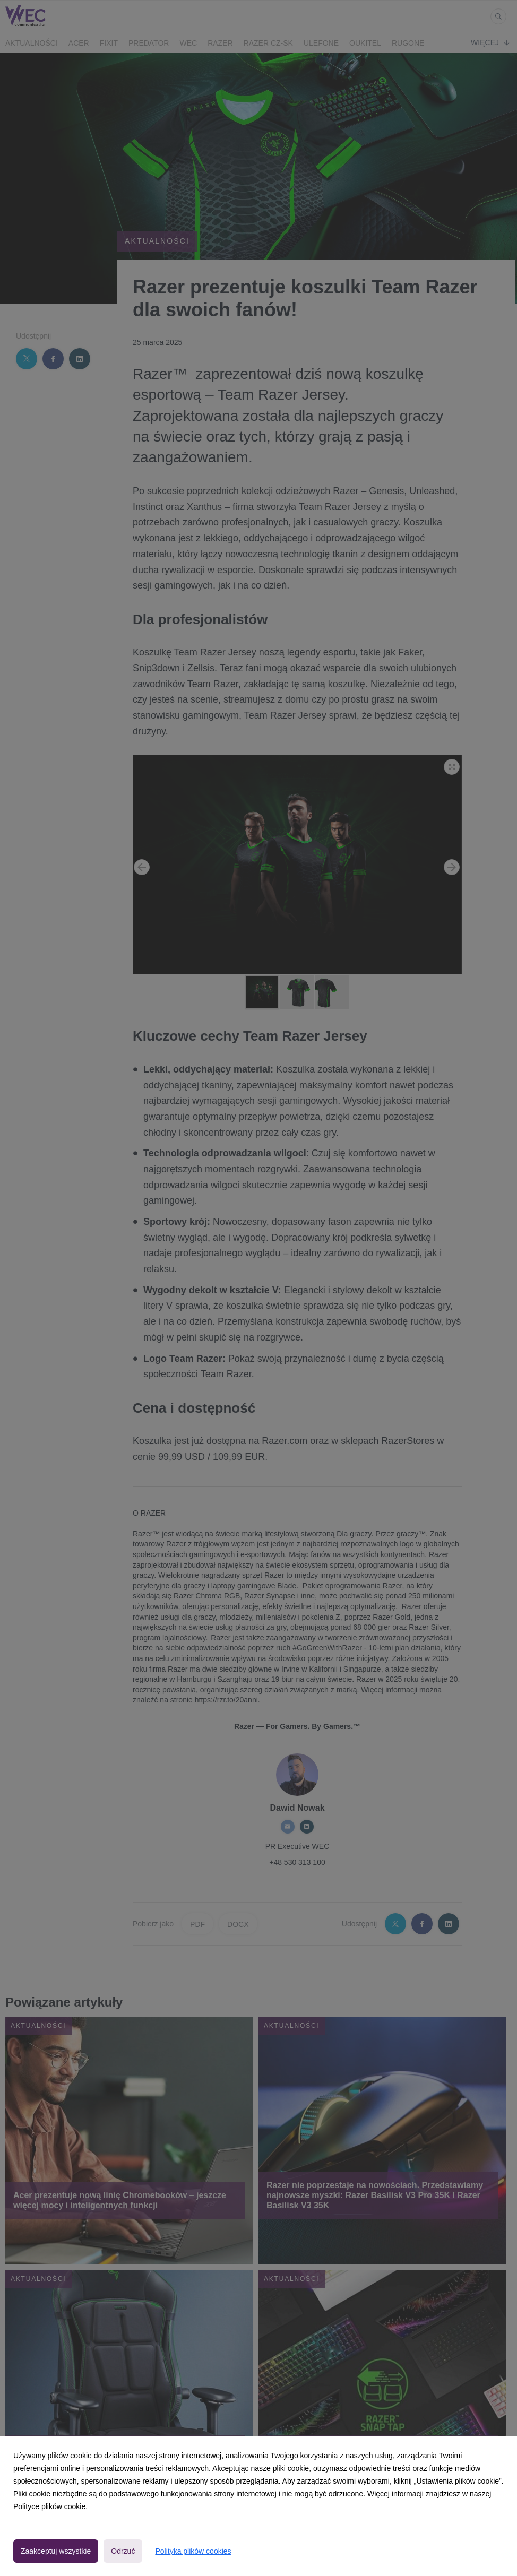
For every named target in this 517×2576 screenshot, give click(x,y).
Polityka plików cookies (193, 2551)
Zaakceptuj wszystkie (56, 2551)
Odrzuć (123, 2551)
